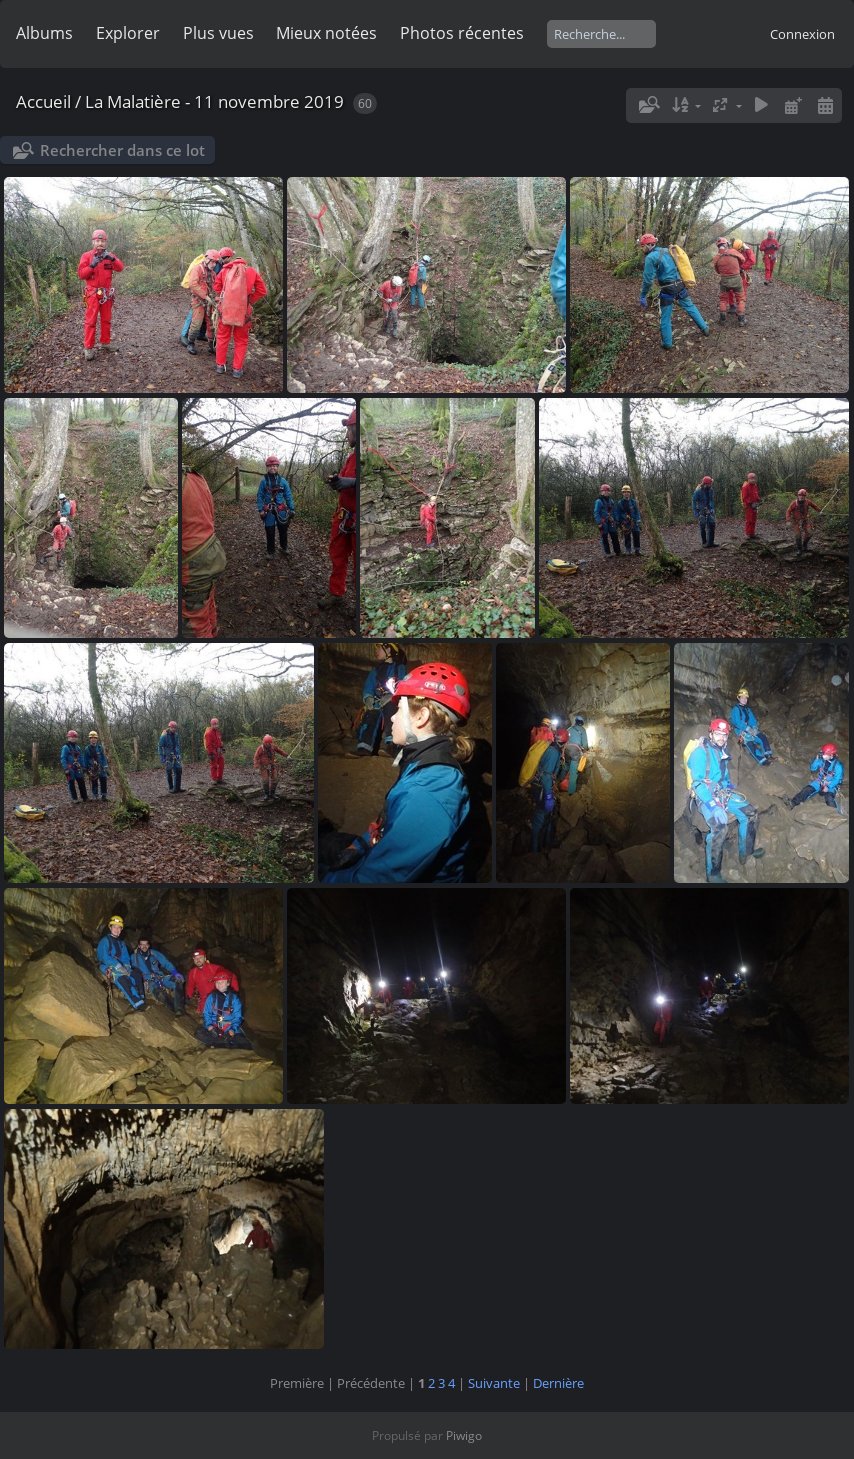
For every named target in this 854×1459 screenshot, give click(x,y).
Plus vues (218, 33)
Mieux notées (326, 33)
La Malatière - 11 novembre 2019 (214, 101)
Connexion (802, 34)
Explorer (128, 33)
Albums (44, 33)
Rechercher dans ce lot (122, 150)
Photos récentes (462, 33)
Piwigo (464, 1435)
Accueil (43, 101)
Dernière (558, 1383)
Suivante (494, 1383)
